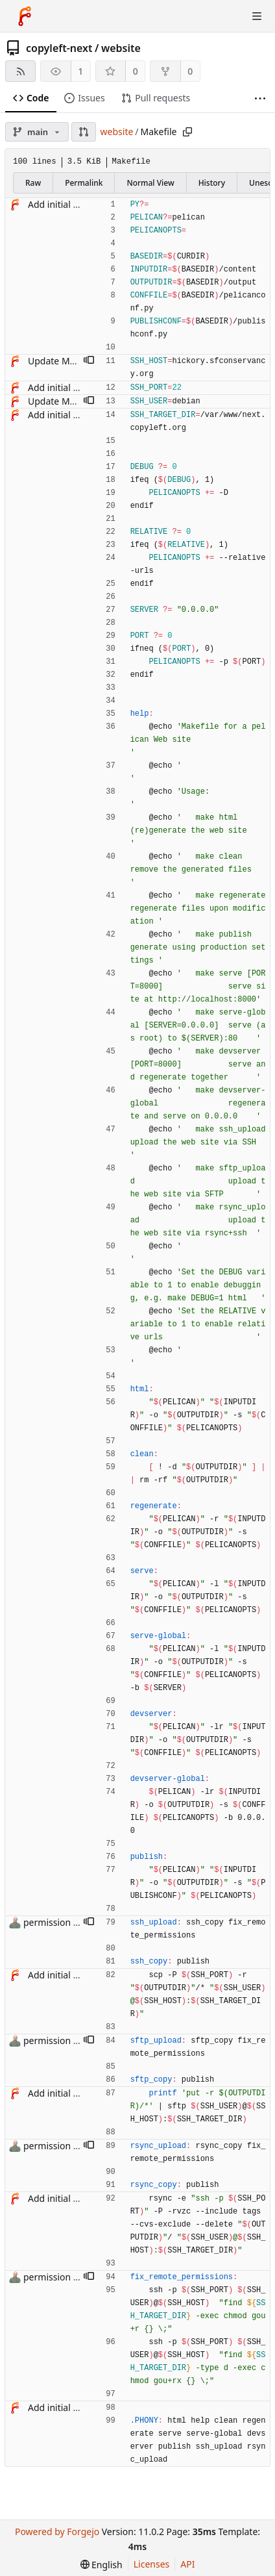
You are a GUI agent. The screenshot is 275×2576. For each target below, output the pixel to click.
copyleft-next (59, 48)
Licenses (152, 2564)
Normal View (150, 182)
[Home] (24, 16)
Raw (33, 182)
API (187, 2564)
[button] (83, 132)
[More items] (260, 98)
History (211, 182)
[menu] (101, 2564)
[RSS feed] (20, 71)
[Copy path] (187, 132)
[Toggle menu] (257, 16)
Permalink (83, 182)
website (121, 48)
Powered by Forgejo (57, 2531)
